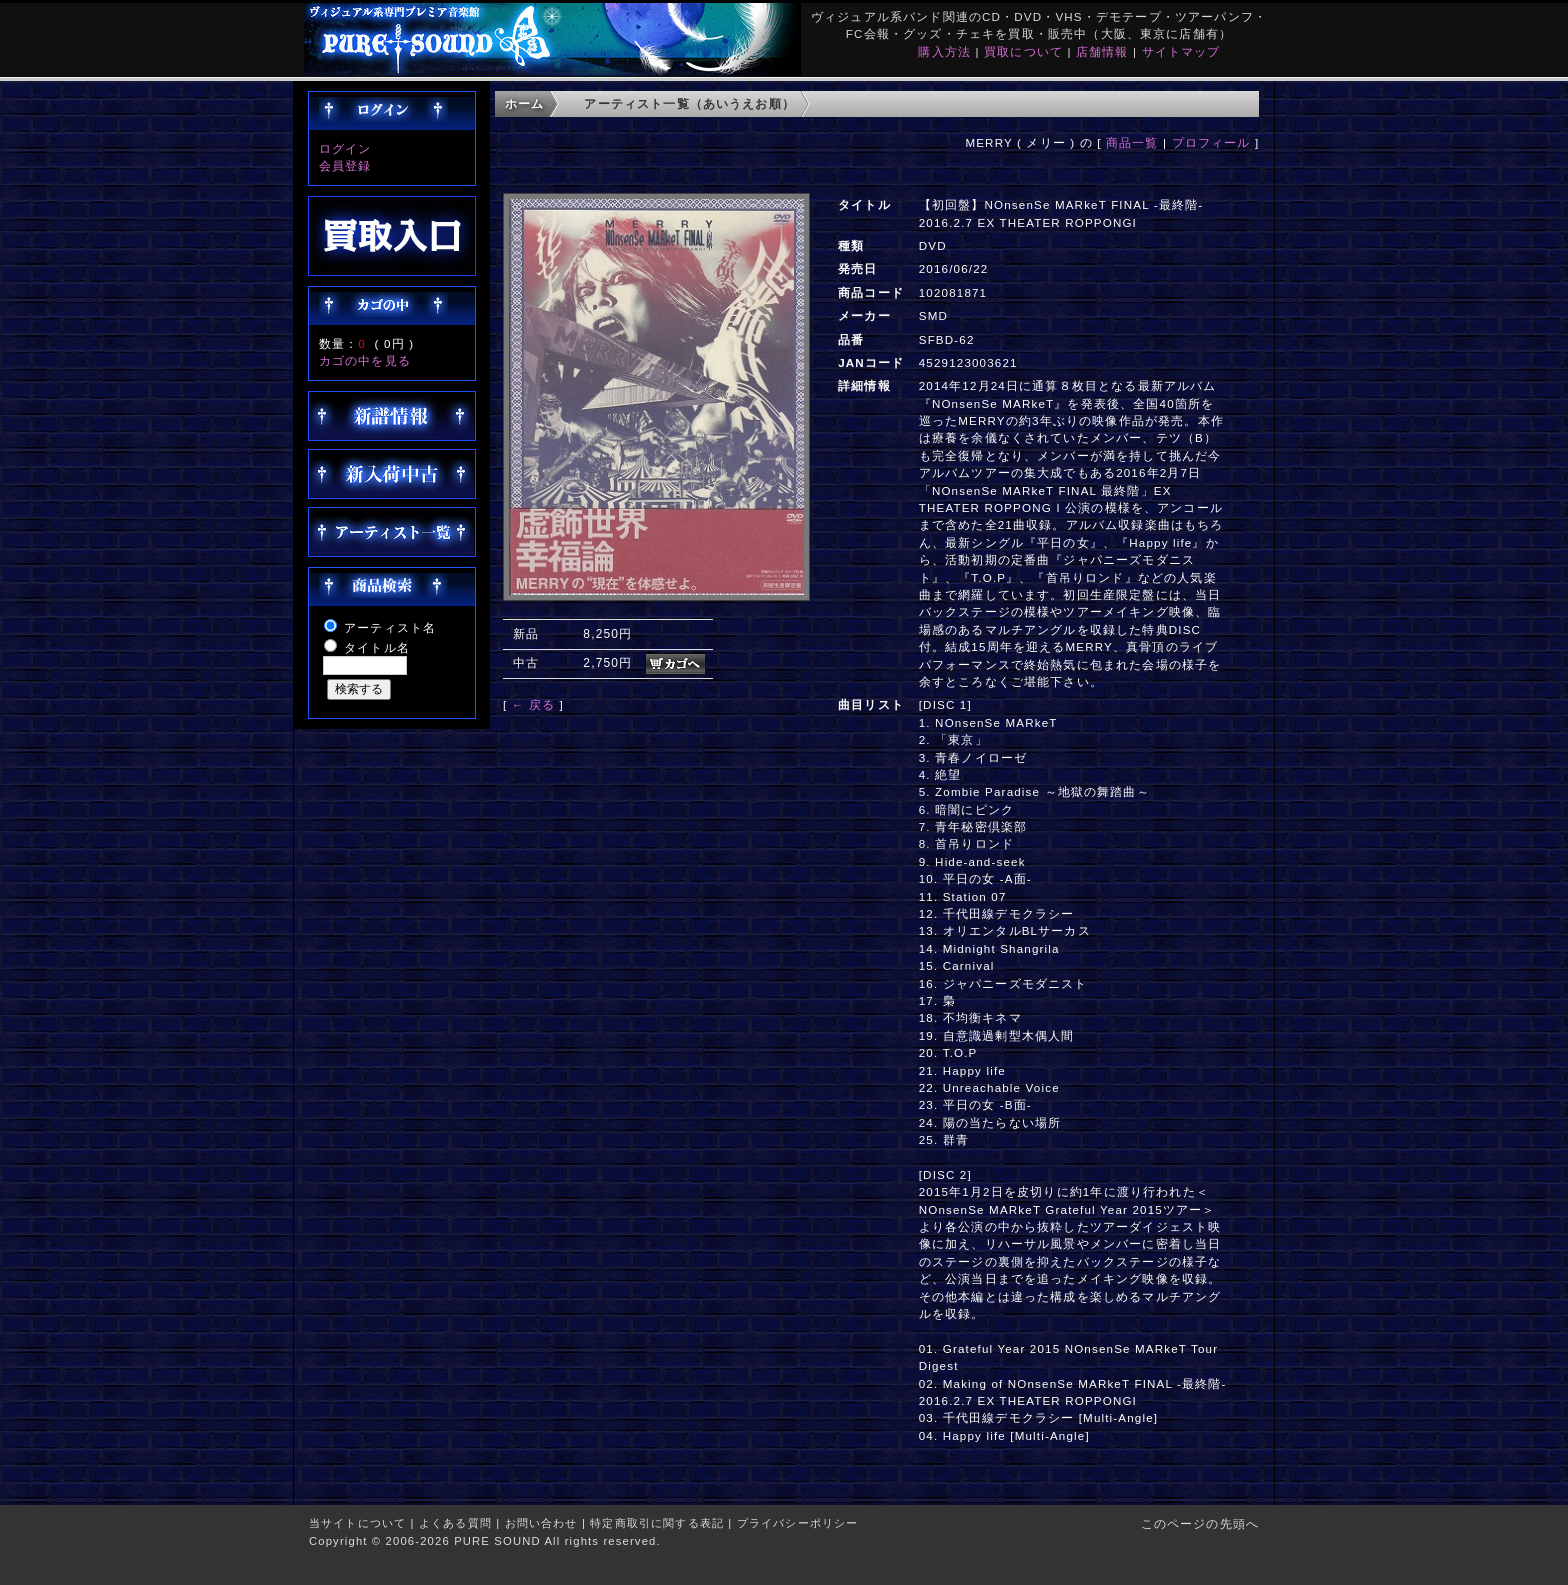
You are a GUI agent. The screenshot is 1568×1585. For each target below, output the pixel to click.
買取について (1023, 51)
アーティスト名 (390, 627)
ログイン (345, 148)
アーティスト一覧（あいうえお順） (689, 103)
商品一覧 (1132, 142)
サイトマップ (1181, 51)
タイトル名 (377, 647)
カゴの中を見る (365, 360)
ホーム (524, 103)
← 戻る (533, 704)
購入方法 (944, 51)
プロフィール (1211, 142)
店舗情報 (1102, 51)
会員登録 (345, 165)
